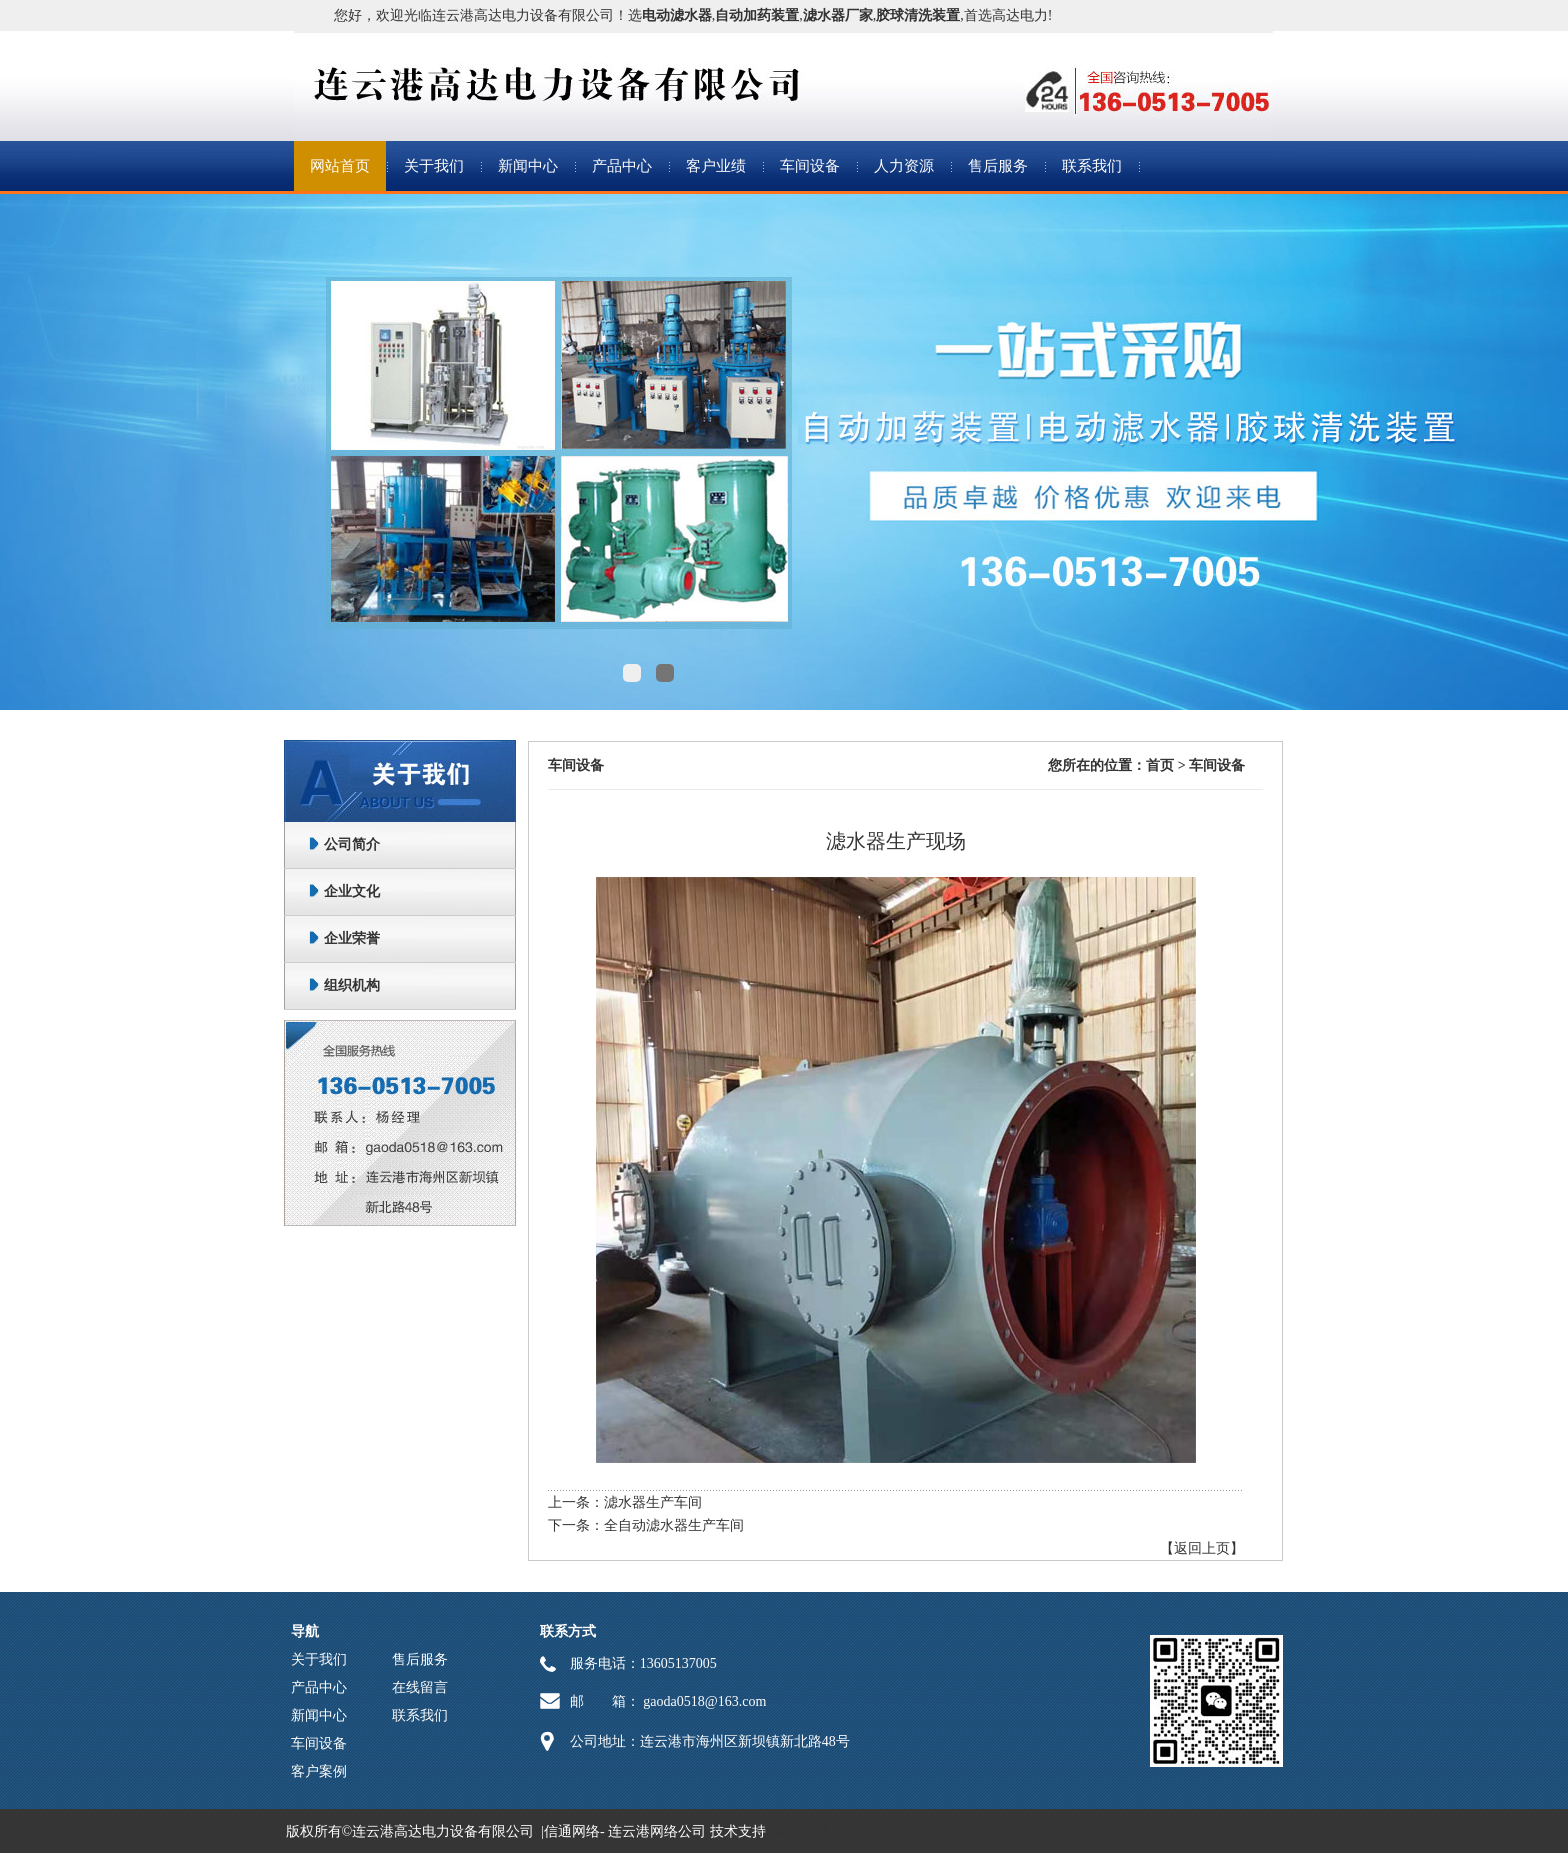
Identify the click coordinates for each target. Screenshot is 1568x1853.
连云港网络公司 (657, 1831)
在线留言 (420, 1687)
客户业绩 (716, 166)
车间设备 (810, 166)
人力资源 (904, 166)
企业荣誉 (352, 938)
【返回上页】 (1202, 1548)
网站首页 (340, 166)
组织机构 (352, 985)
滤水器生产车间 (653, 1502)
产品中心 (622, 166)
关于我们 (434, 166)
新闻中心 (528, 166)
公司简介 (352, 844)
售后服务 (998, 166)
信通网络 (572, 1831)
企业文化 (352, 891)
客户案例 (319, 1771)
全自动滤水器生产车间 (674, 1525)
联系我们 (1092, 166)
